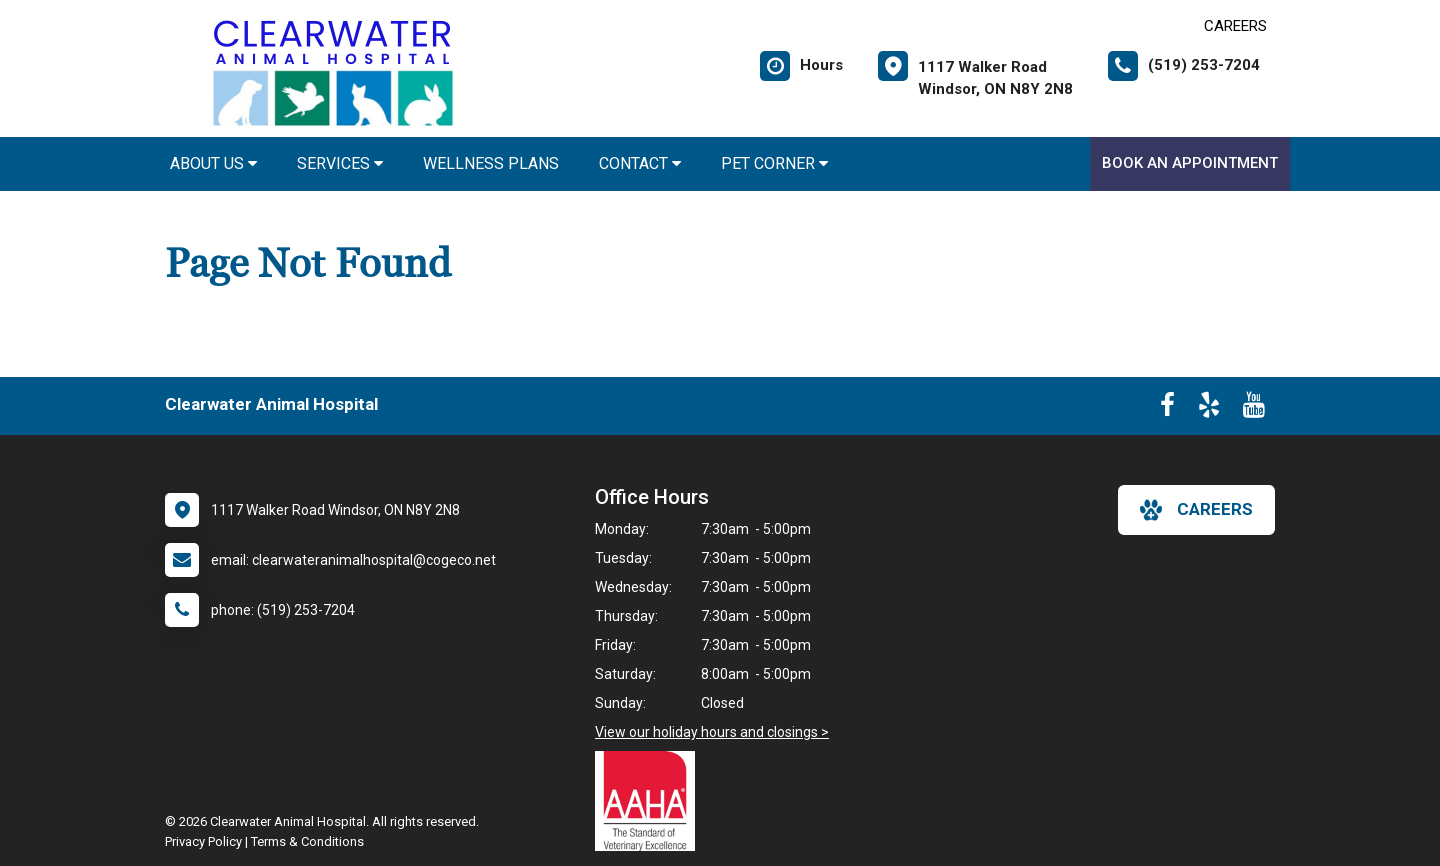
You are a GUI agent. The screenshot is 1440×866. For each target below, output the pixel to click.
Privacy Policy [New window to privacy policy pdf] (203, 841)
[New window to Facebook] (1167, 409)
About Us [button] (213, 163)
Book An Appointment (1190, 163)
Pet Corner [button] (774, 163)
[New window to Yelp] (1209, 409)
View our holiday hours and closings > (712, 732)
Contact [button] (640, 163)
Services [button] (340, 163)
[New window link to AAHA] (650, 801)
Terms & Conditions (307, 841)
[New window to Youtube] (1254, 409)
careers (1196, 510)
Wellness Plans (491, 163)
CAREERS (1235, 26)
